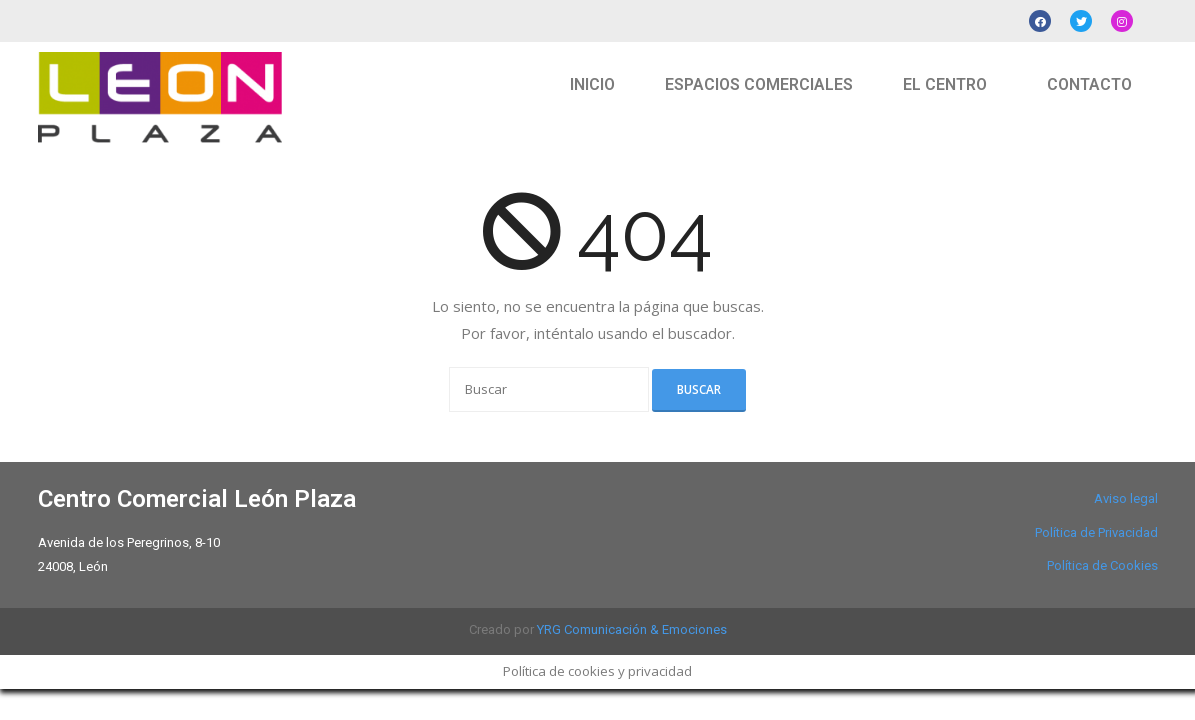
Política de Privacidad (1096, 532)
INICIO (592, 84)
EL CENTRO (945, 84)
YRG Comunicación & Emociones (632, 629)
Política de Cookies (1102, 565)
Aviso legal (1126, 498)
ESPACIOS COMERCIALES (759, 84)
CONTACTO (1089, 84)
